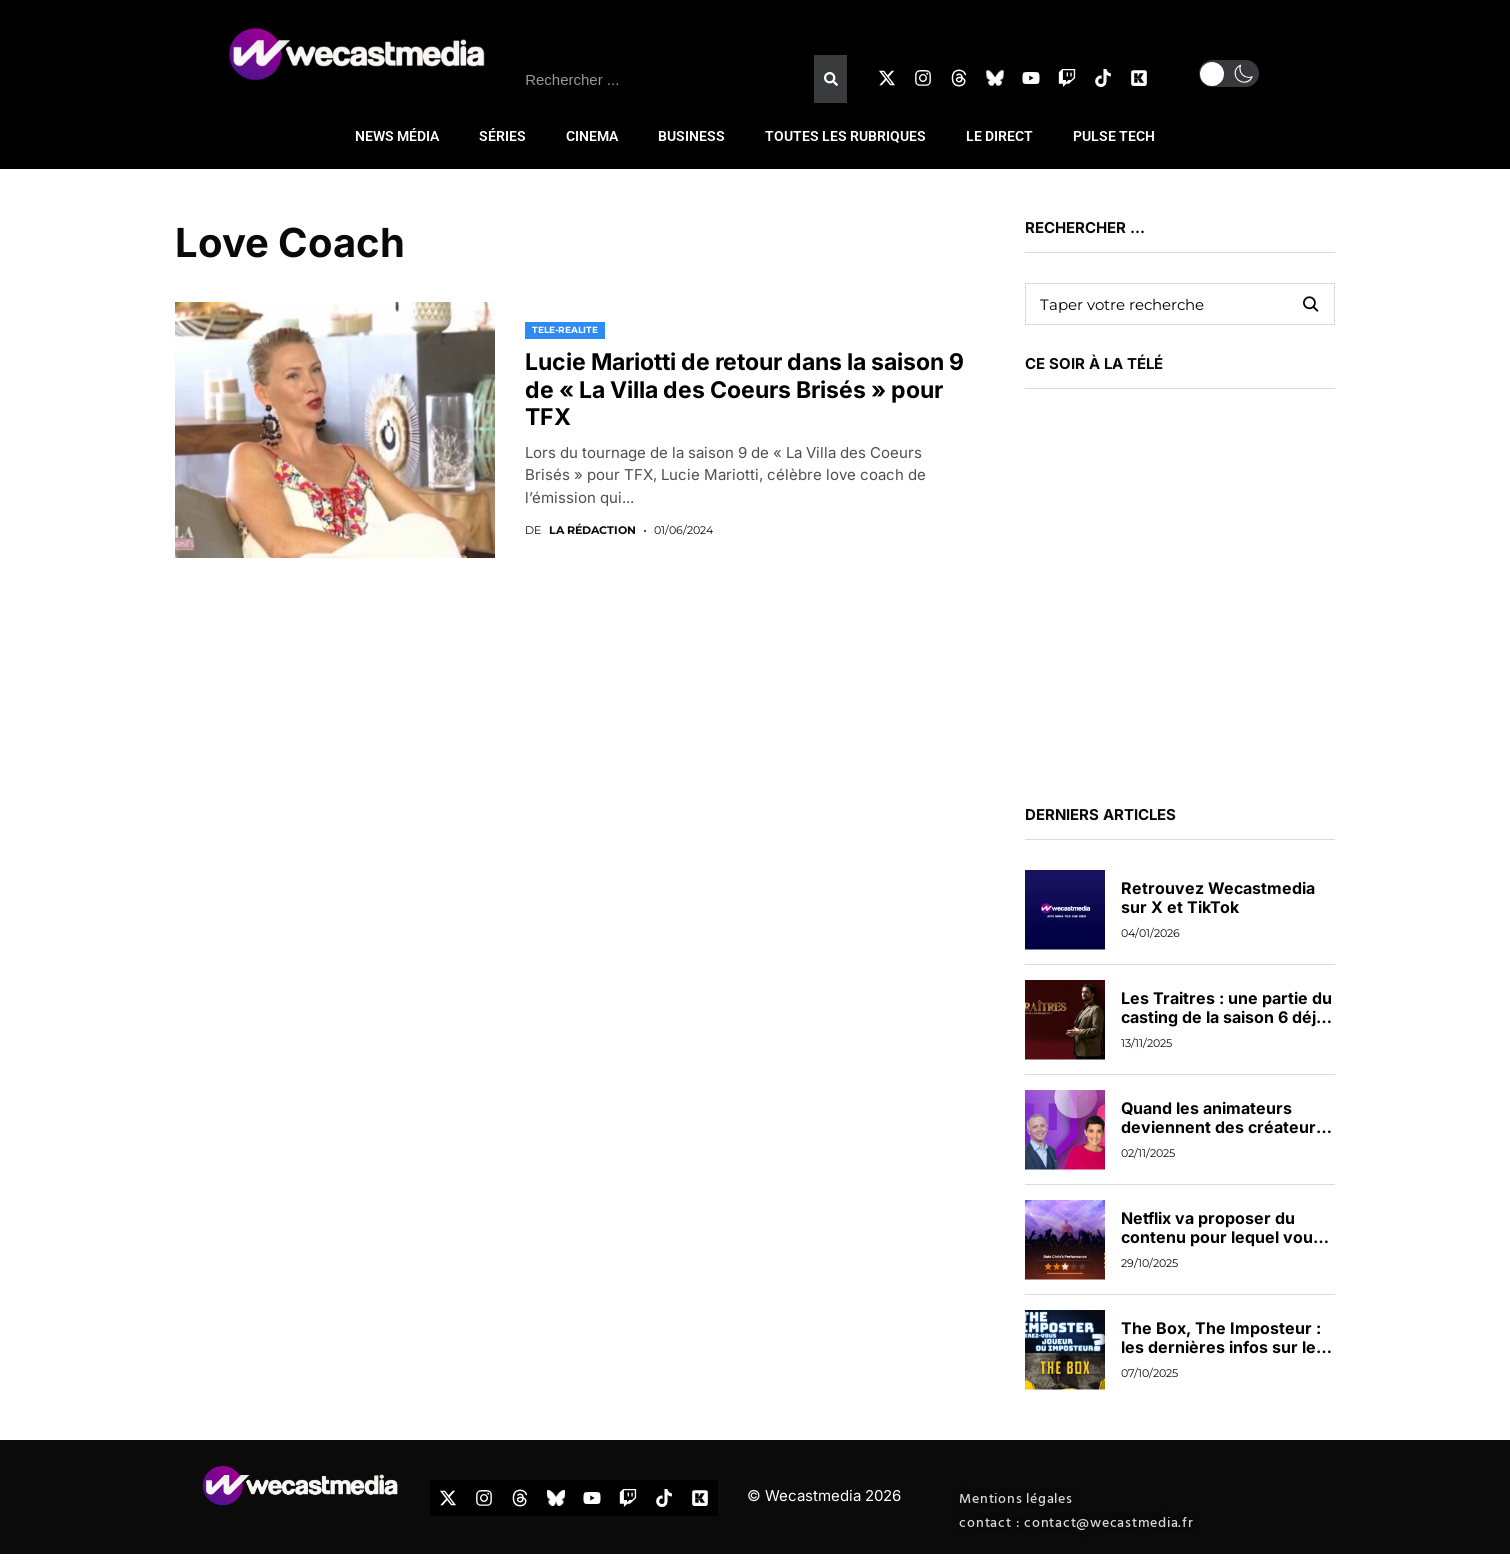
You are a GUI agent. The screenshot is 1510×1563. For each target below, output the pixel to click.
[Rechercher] (830, 79)
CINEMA (592, 136)
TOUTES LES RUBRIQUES (845, 136)
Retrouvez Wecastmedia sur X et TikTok (1218, 897)
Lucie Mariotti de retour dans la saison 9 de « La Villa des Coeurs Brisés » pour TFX (744, 389)
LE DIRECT (999, 136)
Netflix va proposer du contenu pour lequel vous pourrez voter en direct (1221, 1237)
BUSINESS (691, 136)
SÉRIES (502, 136)
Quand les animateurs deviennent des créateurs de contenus (1223, 1127)
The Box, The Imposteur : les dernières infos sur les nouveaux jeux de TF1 (1223, 1347)
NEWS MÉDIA (397, 136)
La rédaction (592, 530)
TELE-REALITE (565, 329)
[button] (1229, 73)
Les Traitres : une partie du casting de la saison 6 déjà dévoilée (1226, 1017)
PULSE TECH (1114, 136)
